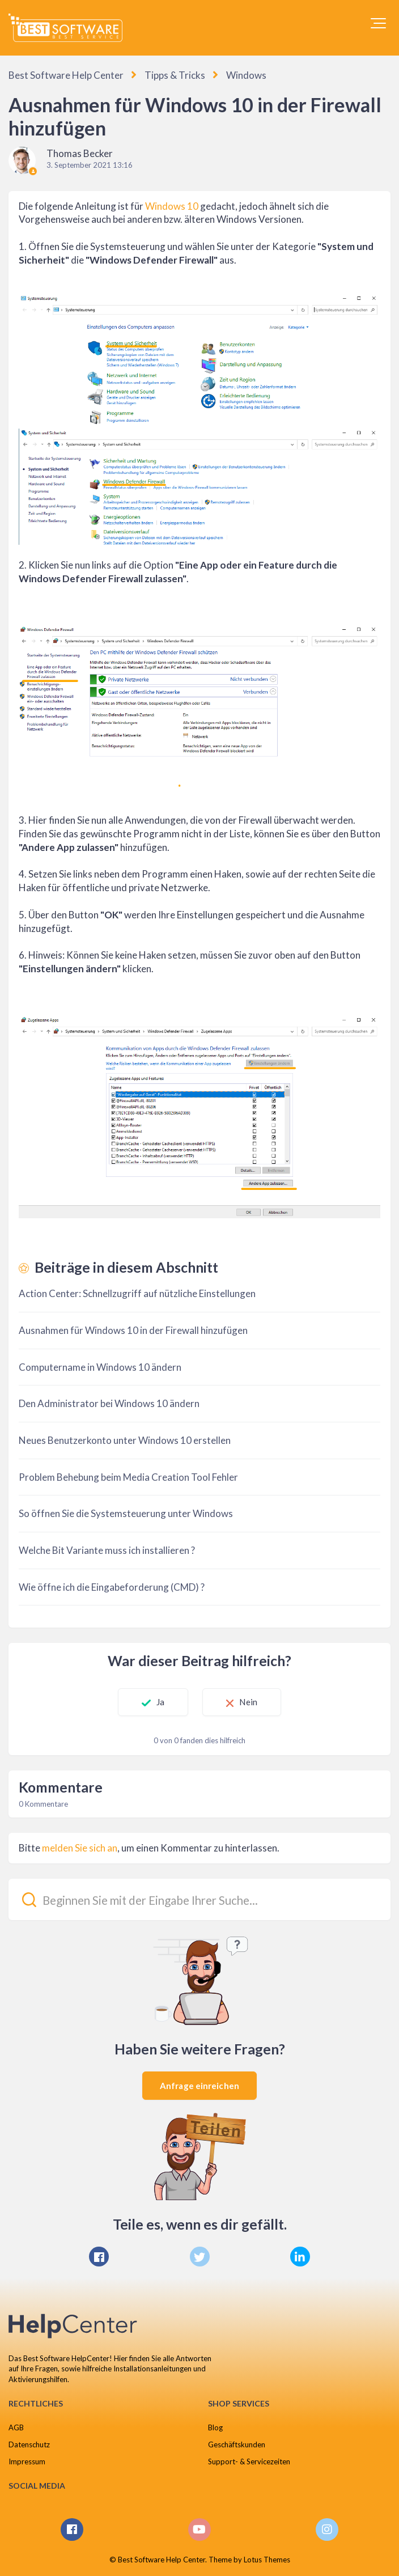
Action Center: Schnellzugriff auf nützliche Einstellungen (137, 1293)
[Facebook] (99, 2256)
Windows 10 (171, 206)
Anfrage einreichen (199, 2086)
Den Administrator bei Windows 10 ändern (109, 1403)
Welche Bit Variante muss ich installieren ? (107, 1550)
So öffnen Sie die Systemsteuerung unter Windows (126, 1513)
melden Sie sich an (79, 1848)
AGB (16, 2427)
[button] (378, 23)
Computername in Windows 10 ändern (100, 1367)
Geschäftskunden (236, 2444)
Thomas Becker (79, 153)
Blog (215, 2427)
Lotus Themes (267, 2559)
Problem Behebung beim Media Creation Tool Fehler (128, 1477)
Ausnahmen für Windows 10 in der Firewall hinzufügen (133, 1330)
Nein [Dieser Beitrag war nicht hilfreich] (248, 1702)
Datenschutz (29, 2444)
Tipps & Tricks (175, 75)
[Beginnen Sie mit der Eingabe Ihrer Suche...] (199, 1899)
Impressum (27, 2461)
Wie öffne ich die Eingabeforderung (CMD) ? (112, 1587)
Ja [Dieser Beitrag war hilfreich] (160, 1702)
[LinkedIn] (300, 2256)
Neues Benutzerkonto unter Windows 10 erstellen (125, 1440)
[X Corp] (200, 2256)
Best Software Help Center (66, 75)
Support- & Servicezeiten (249, 2461)
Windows (246, 75)
